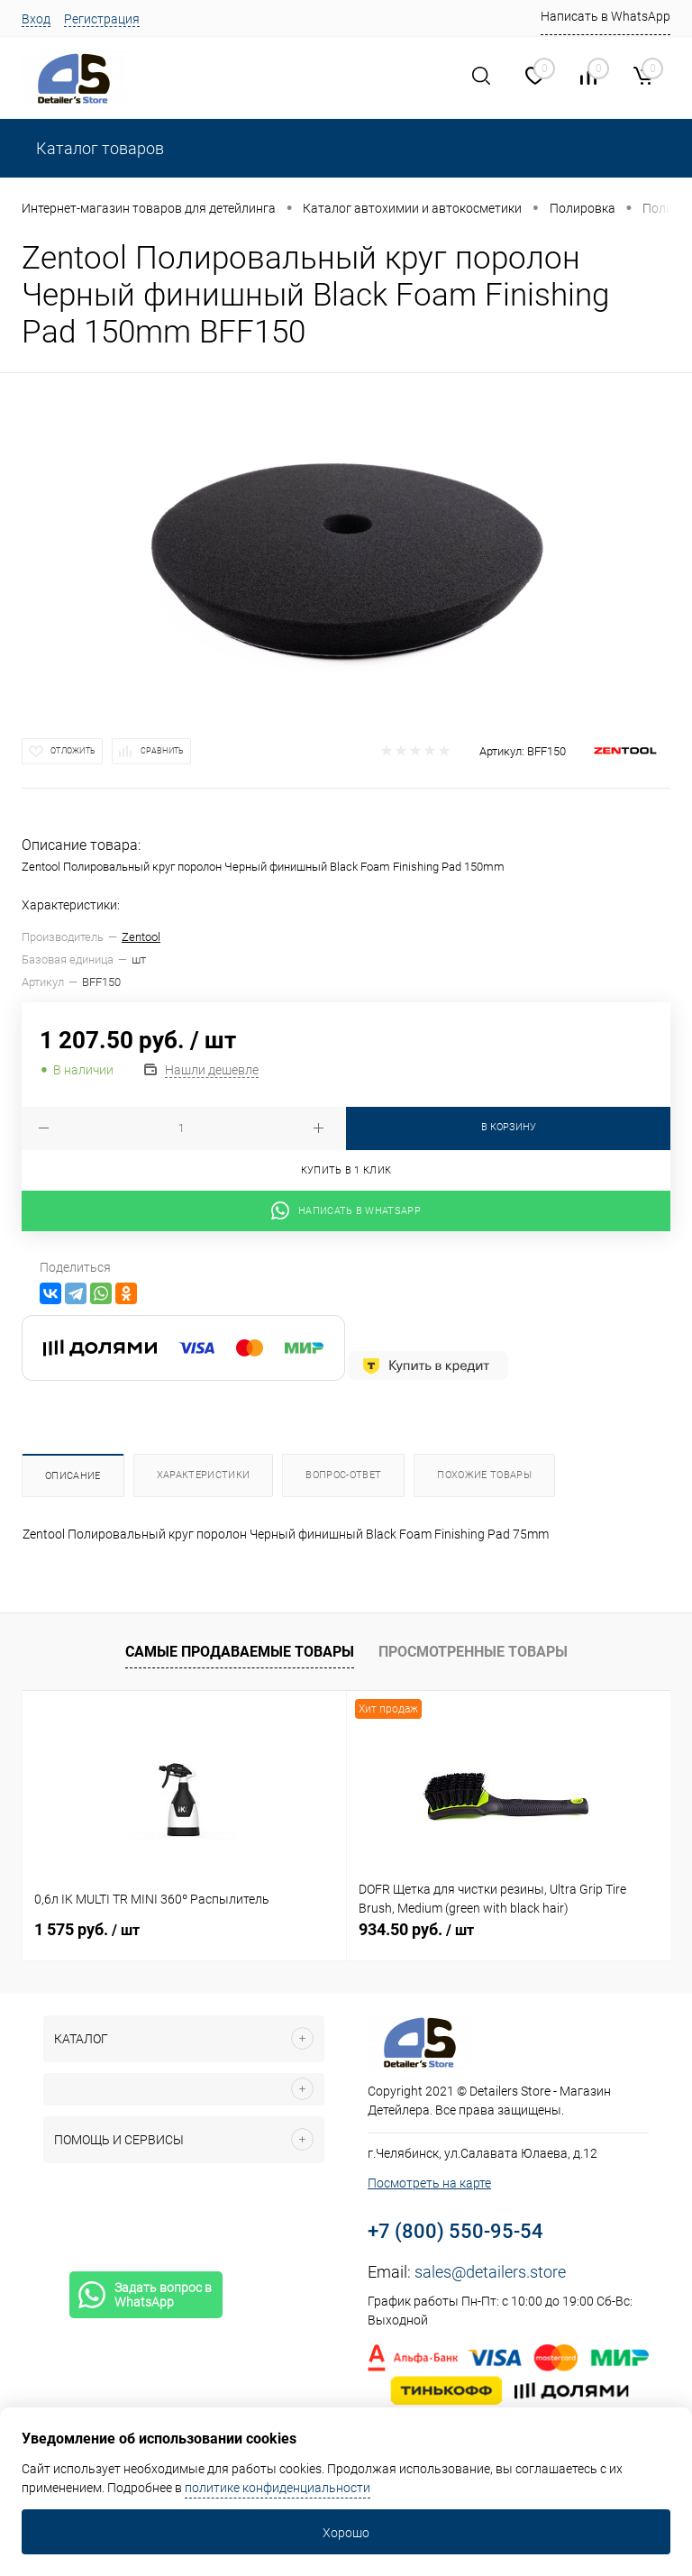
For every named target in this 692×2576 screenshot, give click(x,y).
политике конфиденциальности (277, 2487)
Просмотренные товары (473, 1651)
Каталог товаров (98, 148)
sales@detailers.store (490, 2271)
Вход (36, 19)
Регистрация (102, 19)
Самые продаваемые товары (239, 1651)
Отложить (73, 750)
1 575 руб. (87, 1929)
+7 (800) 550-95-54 (455, 2231)
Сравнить (162, 750)
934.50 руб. (416, 1929)
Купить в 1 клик (346, 1170)
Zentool (141, 937)
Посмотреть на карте (429, 2183)
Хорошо (346, 2533)
